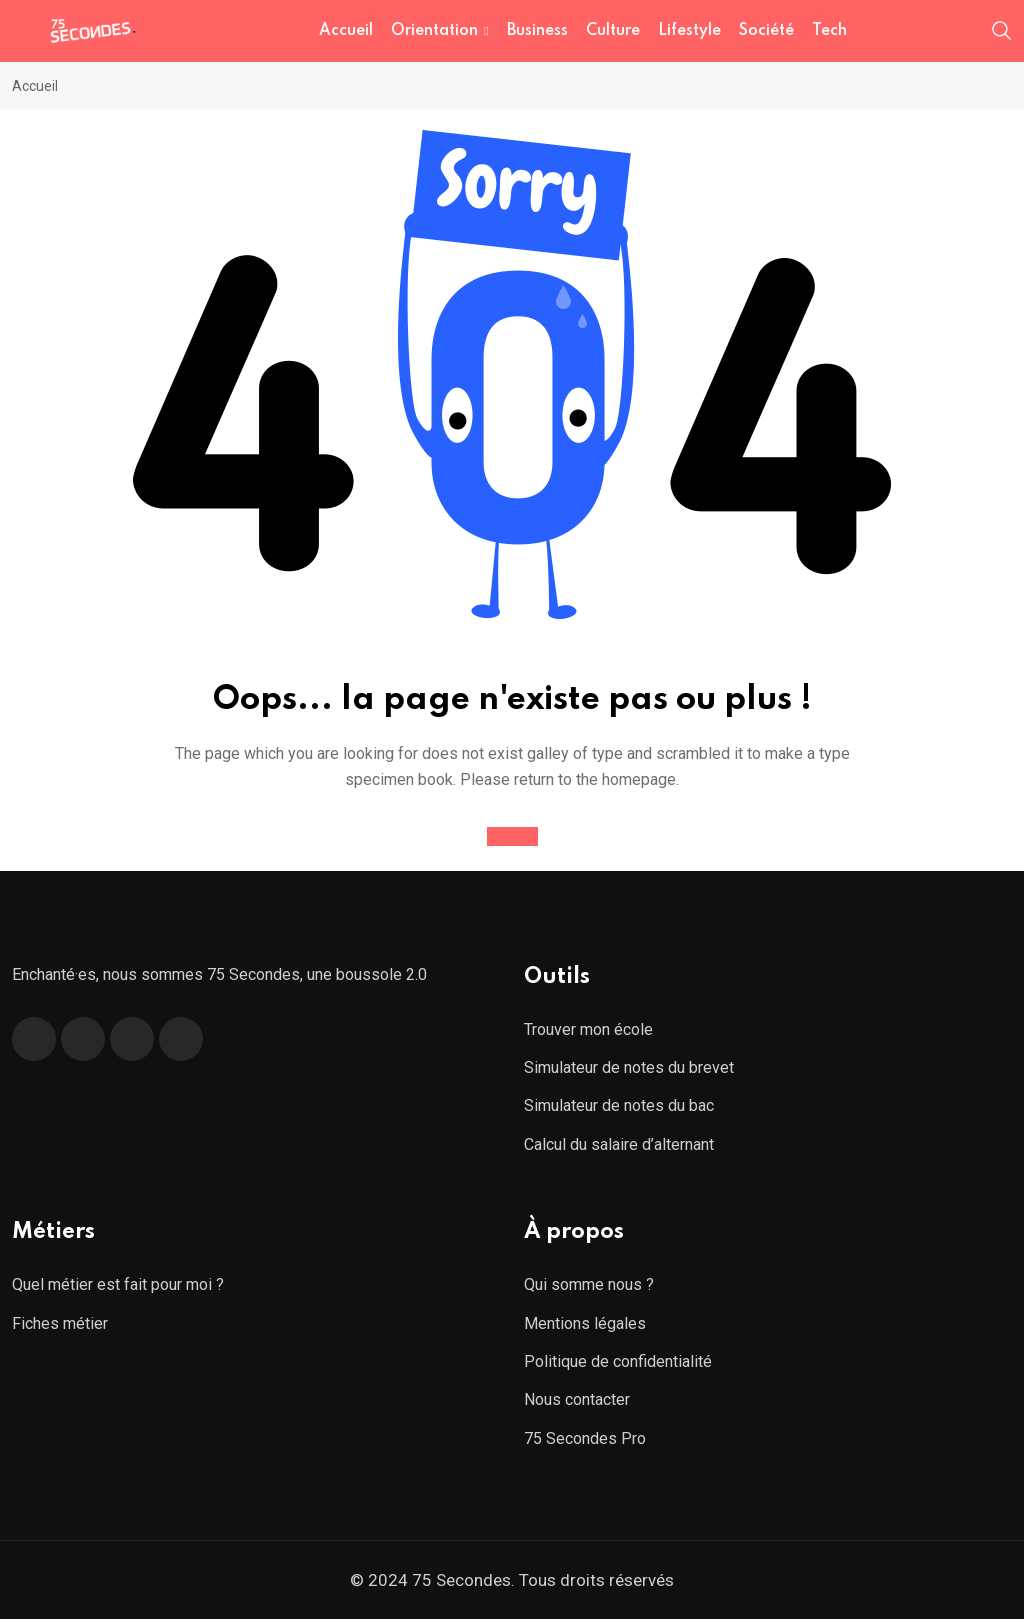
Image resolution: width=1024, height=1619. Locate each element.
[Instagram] (181, 1039)
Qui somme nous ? (589, 1284)
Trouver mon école (588, 1029)
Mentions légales (585, 1323)
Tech (829, 31)
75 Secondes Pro (585, 1438)
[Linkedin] (132, 1039)
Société (766, 31)
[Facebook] (34, 1039)
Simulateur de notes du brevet (629, 1067)
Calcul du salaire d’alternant (619, 1144)
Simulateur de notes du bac (619, 1105)
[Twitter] (83, 1039)
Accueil (346, 31)
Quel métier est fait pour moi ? (118, 1284)
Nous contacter (577, 1399)
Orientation (434, 31)
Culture (613, 31)
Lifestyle (689, 31)
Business (537, 31)
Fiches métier (60, 1323)
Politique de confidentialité (618, 1361)
